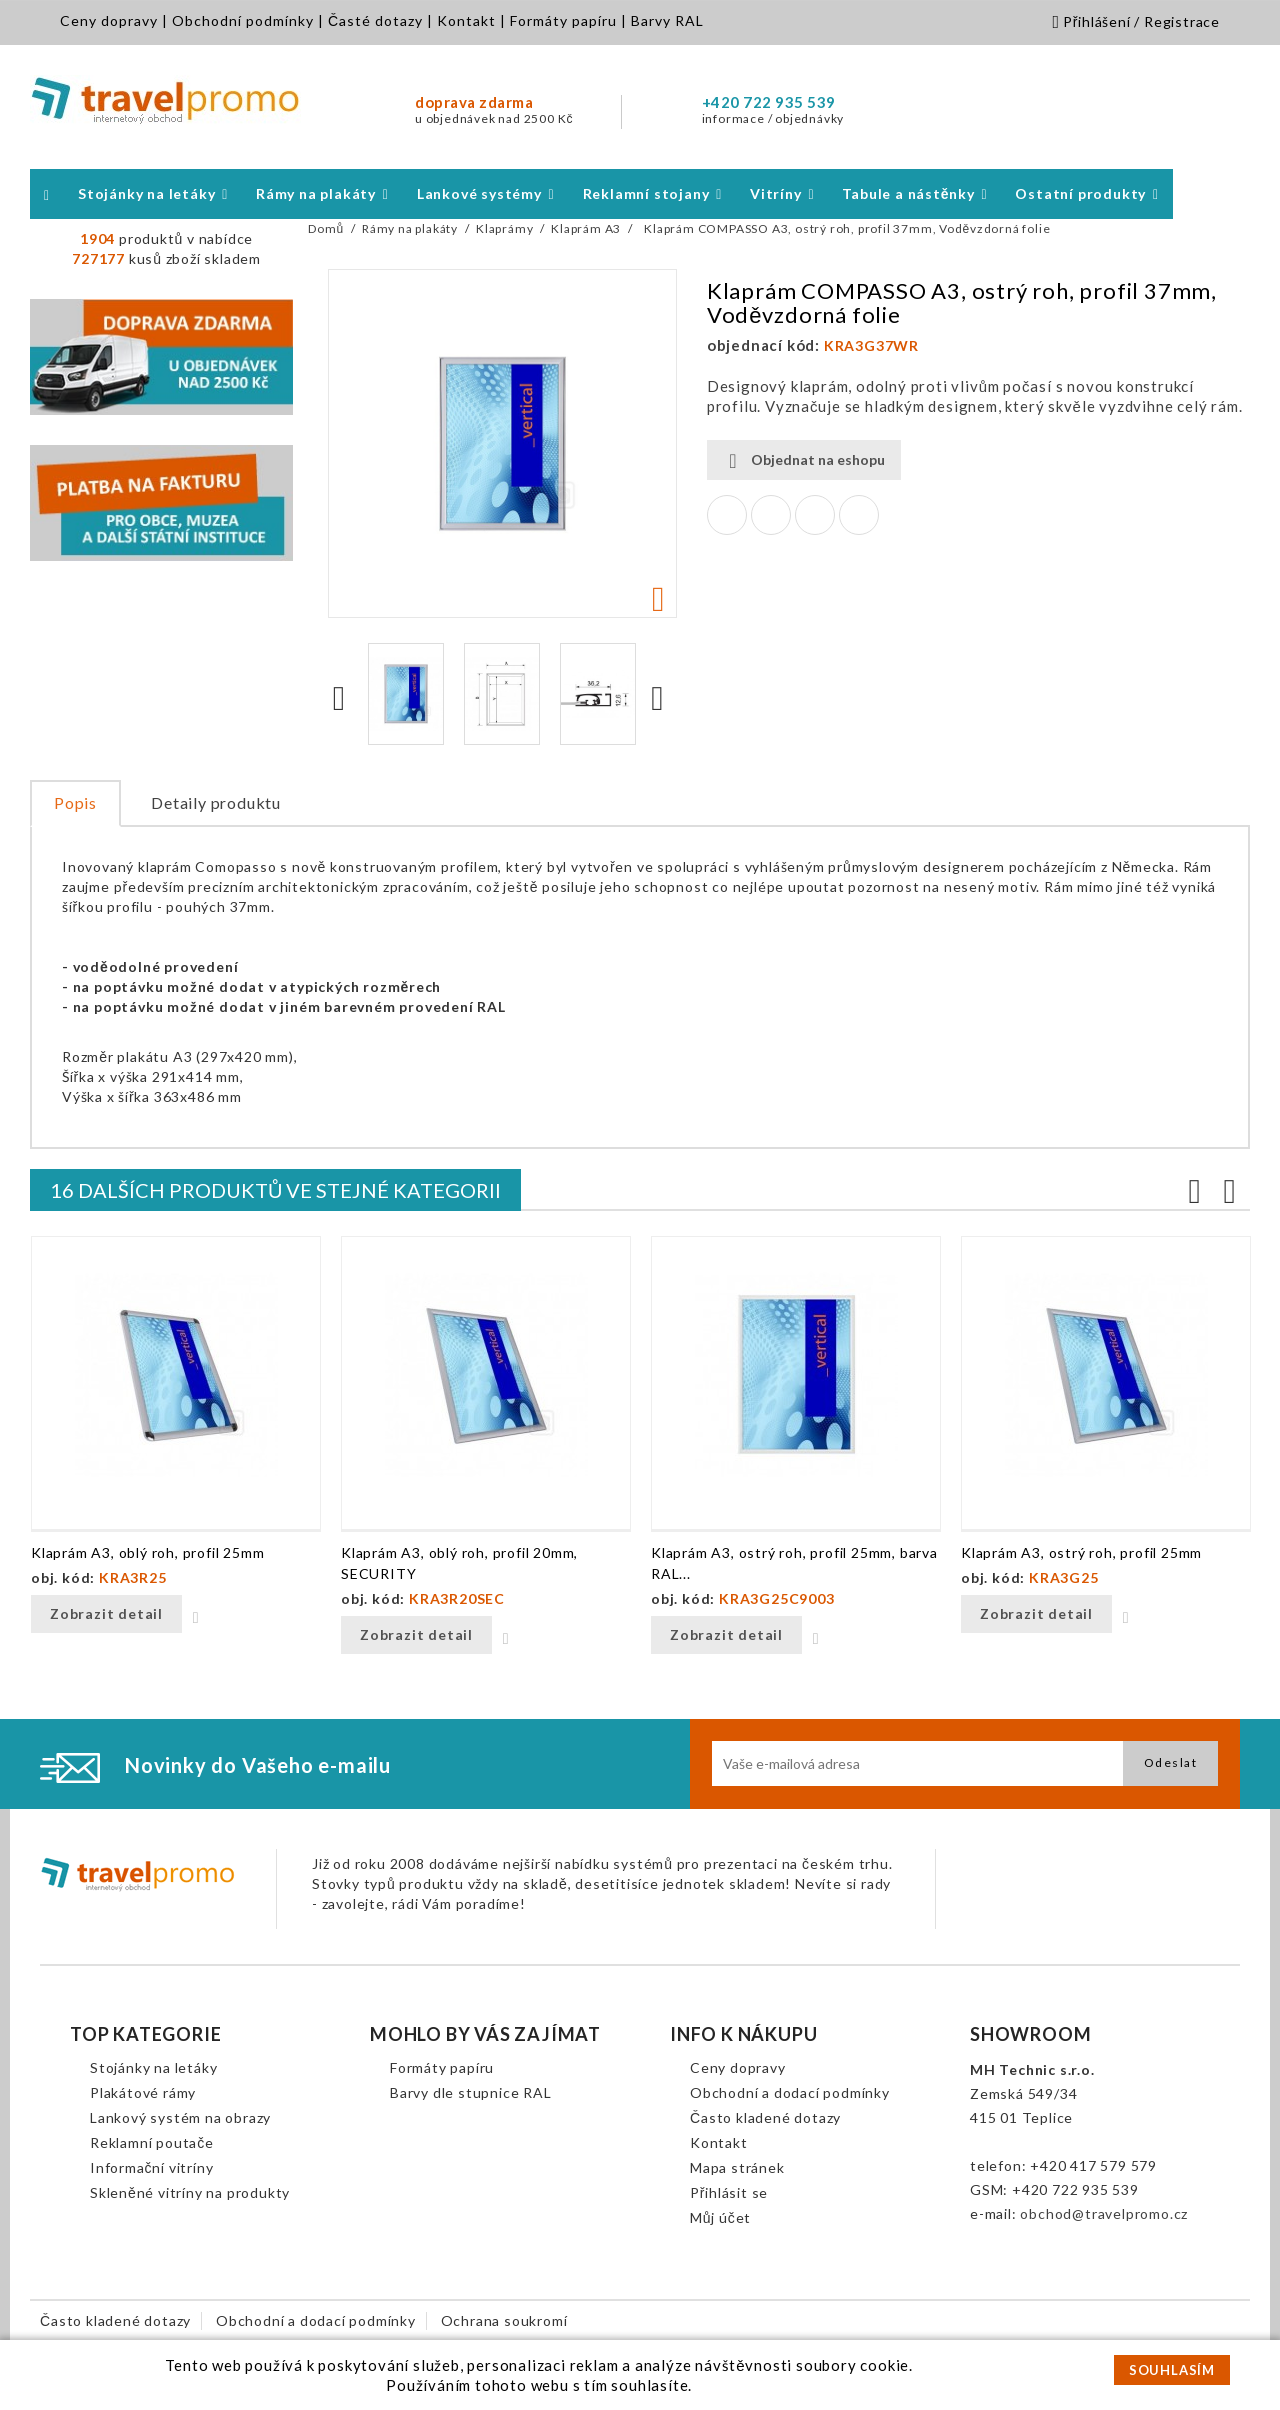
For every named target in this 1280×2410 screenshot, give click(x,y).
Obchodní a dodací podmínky (790, 2092)
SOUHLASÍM (1172, 2370)
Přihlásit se (729, 2192)
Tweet (771, 515)
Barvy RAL (667, 20)
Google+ (815, 515)
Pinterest (859, 515)
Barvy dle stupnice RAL (471, 2092)
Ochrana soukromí (504, 2320)
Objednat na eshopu (804, 460)
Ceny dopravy (109, 20)
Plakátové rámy (143, 2092)
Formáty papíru (563, 20)
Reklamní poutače (152, 2142)
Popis (75, 802)
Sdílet (727, 515)
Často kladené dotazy (765, 2117)
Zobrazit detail (106, 1613)
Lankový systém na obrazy (180, 2117)
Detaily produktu (216, 802)
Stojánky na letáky (153, 2067)
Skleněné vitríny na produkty (190, 2192)
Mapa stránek (737, 2167)
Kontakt (466, 20)
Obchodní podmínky (243, 20)
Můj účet (720, 2217)
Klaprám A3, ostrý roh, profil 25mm (1081, 1552)
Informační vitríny (151, 2167)
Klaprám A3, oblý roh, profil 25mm (147, 1552)
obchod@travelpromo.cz (1104, 2213)
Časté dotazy (375, 20)
